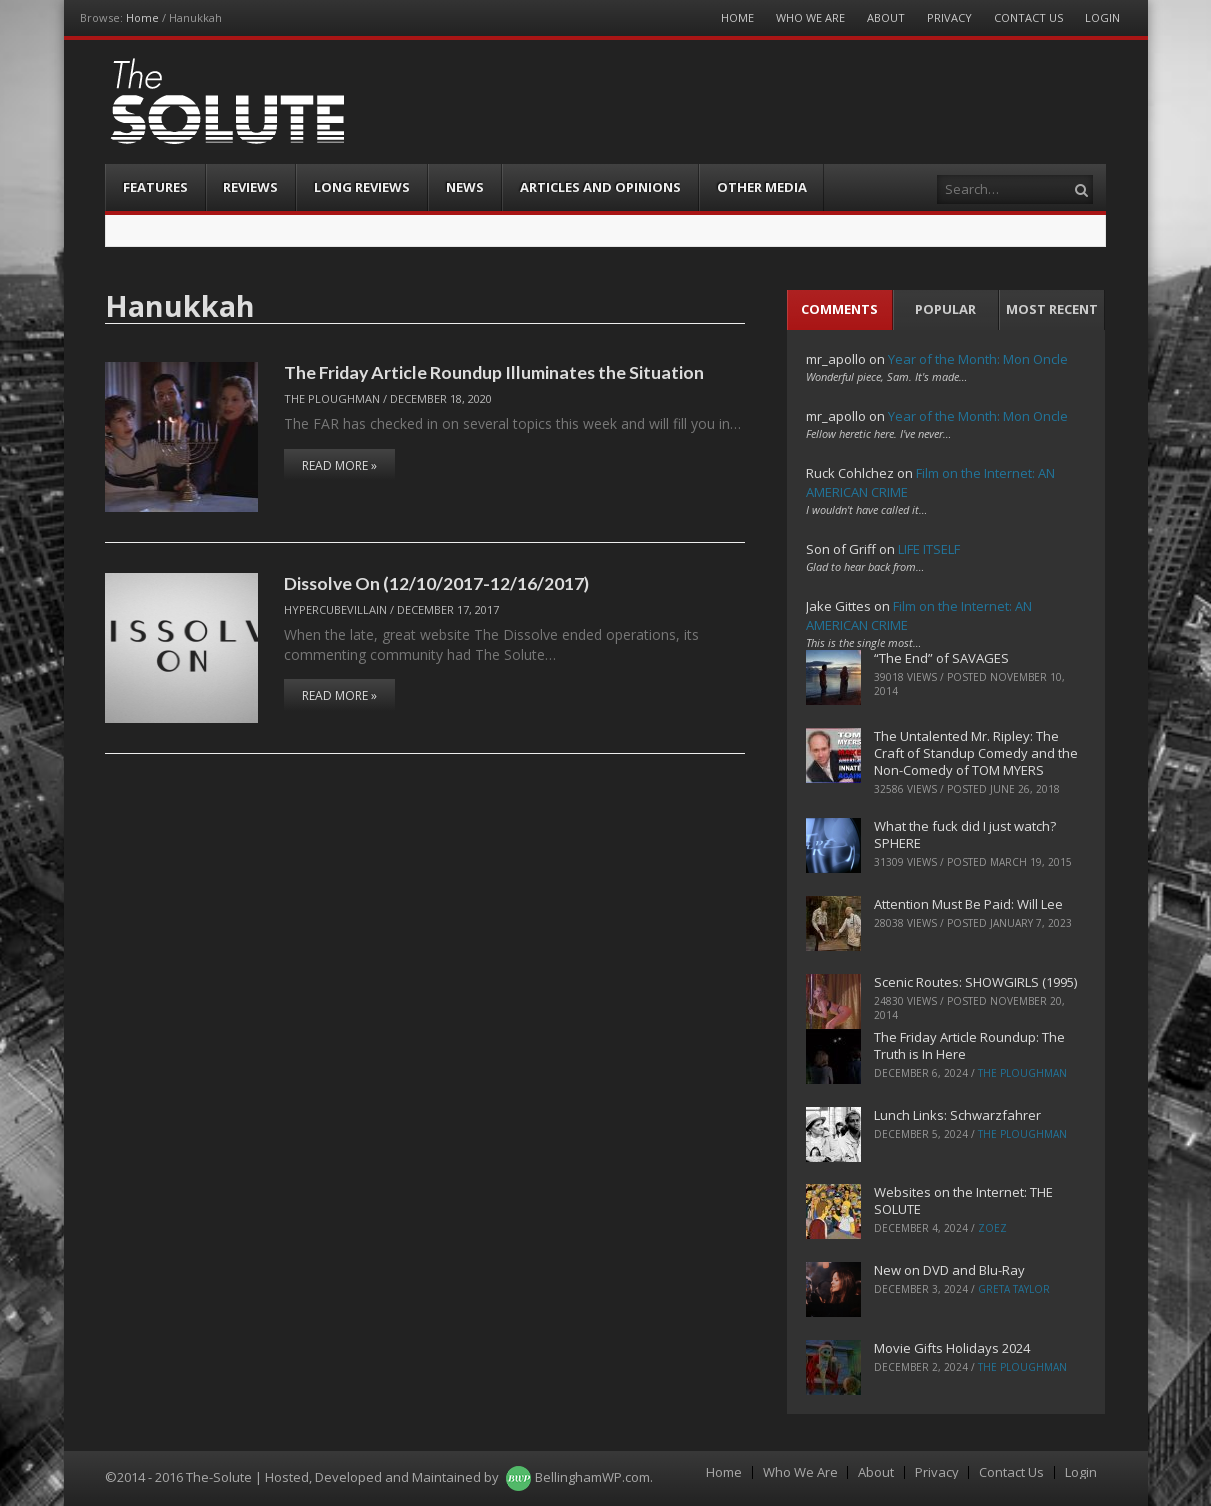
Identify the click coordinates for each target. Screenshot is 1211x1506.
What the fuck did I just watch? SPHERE (965, 834)
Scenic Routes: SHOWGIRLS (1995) (975, 982)
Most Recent (1052, 309)
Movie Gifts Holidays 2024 (952, 1348)
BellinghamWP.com (592, 1477)
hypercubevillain (335, 609)
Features (155, 187)
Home (142, 17)
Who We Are (810, 17)
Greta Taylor (1014, 1289)
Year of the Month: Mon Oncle (978, 359)
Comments (839, 309)
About (886, 17)
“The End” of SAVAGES (941, 658)
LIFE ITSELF (929, 549)
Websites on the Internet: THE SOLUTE (963, 1200)
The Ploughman (332, 398)
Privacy (949, 17)
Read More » (339, 465)
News (465, 187)
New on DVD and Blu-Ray (949, 1270)
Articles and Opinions (600, 187)
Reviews (250, 187)
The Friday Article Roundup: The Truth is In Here (969, 1045)
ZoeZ (992, 1228)
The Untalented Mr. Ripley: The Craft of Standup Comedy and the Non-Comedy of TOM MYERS (976, 753)
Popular (945, 309)
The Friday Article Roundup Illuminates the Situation (494, 372)
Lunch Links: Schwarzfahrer (957, 1115)
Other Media (762, 187)
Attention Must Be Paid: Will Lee (968, 904)
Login (1102, 17)
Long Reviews (362, 187)
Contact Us (1028, 17)
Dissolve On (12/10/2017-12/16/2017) (436, 583)
